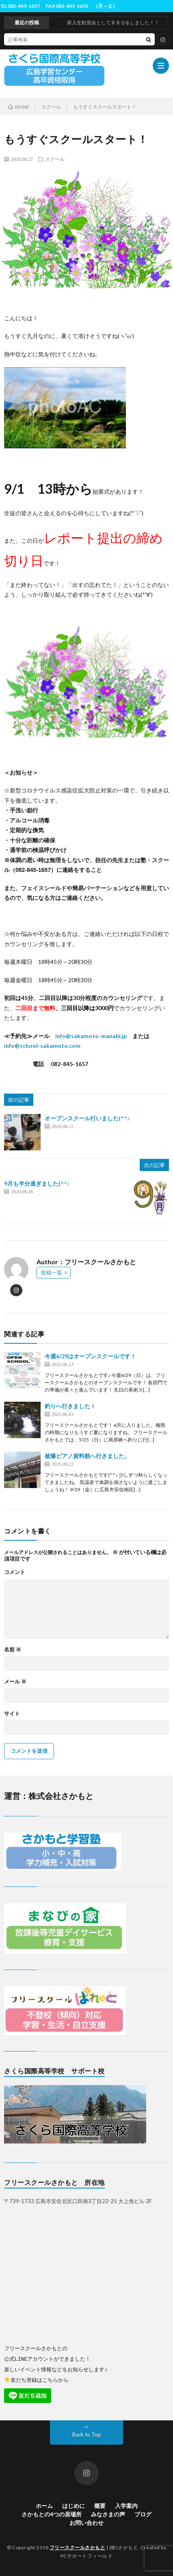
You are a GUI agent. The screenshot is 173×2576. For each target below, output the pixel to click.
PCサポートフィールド (87, 2555)
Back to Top (86, 2434)
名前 (12, 1649)
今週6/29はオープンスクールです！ (90, 1356)
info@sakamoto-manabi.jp (91, 1035)
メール (15, 1681)
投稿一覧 (51, 1272)
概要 (100, 2505)
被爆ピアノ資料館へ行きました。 (87, 1455)
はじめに (73, 2505)
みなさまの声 (108, 2513)
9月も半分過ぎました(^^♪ (37, 1183)
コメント (14, 1572)
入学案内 (126, 2505)
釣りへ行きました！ (70, 1406)
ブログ (142, 2513)
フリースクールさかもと (78, 2547)
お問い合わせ (86, 2522)
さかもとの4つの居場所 (52, 2513)
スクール (55, 158)
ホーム (44, 2505)
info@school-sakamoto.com (42, 1045)
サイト (12, 1713)
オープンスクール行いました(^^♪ (87, 1118)
